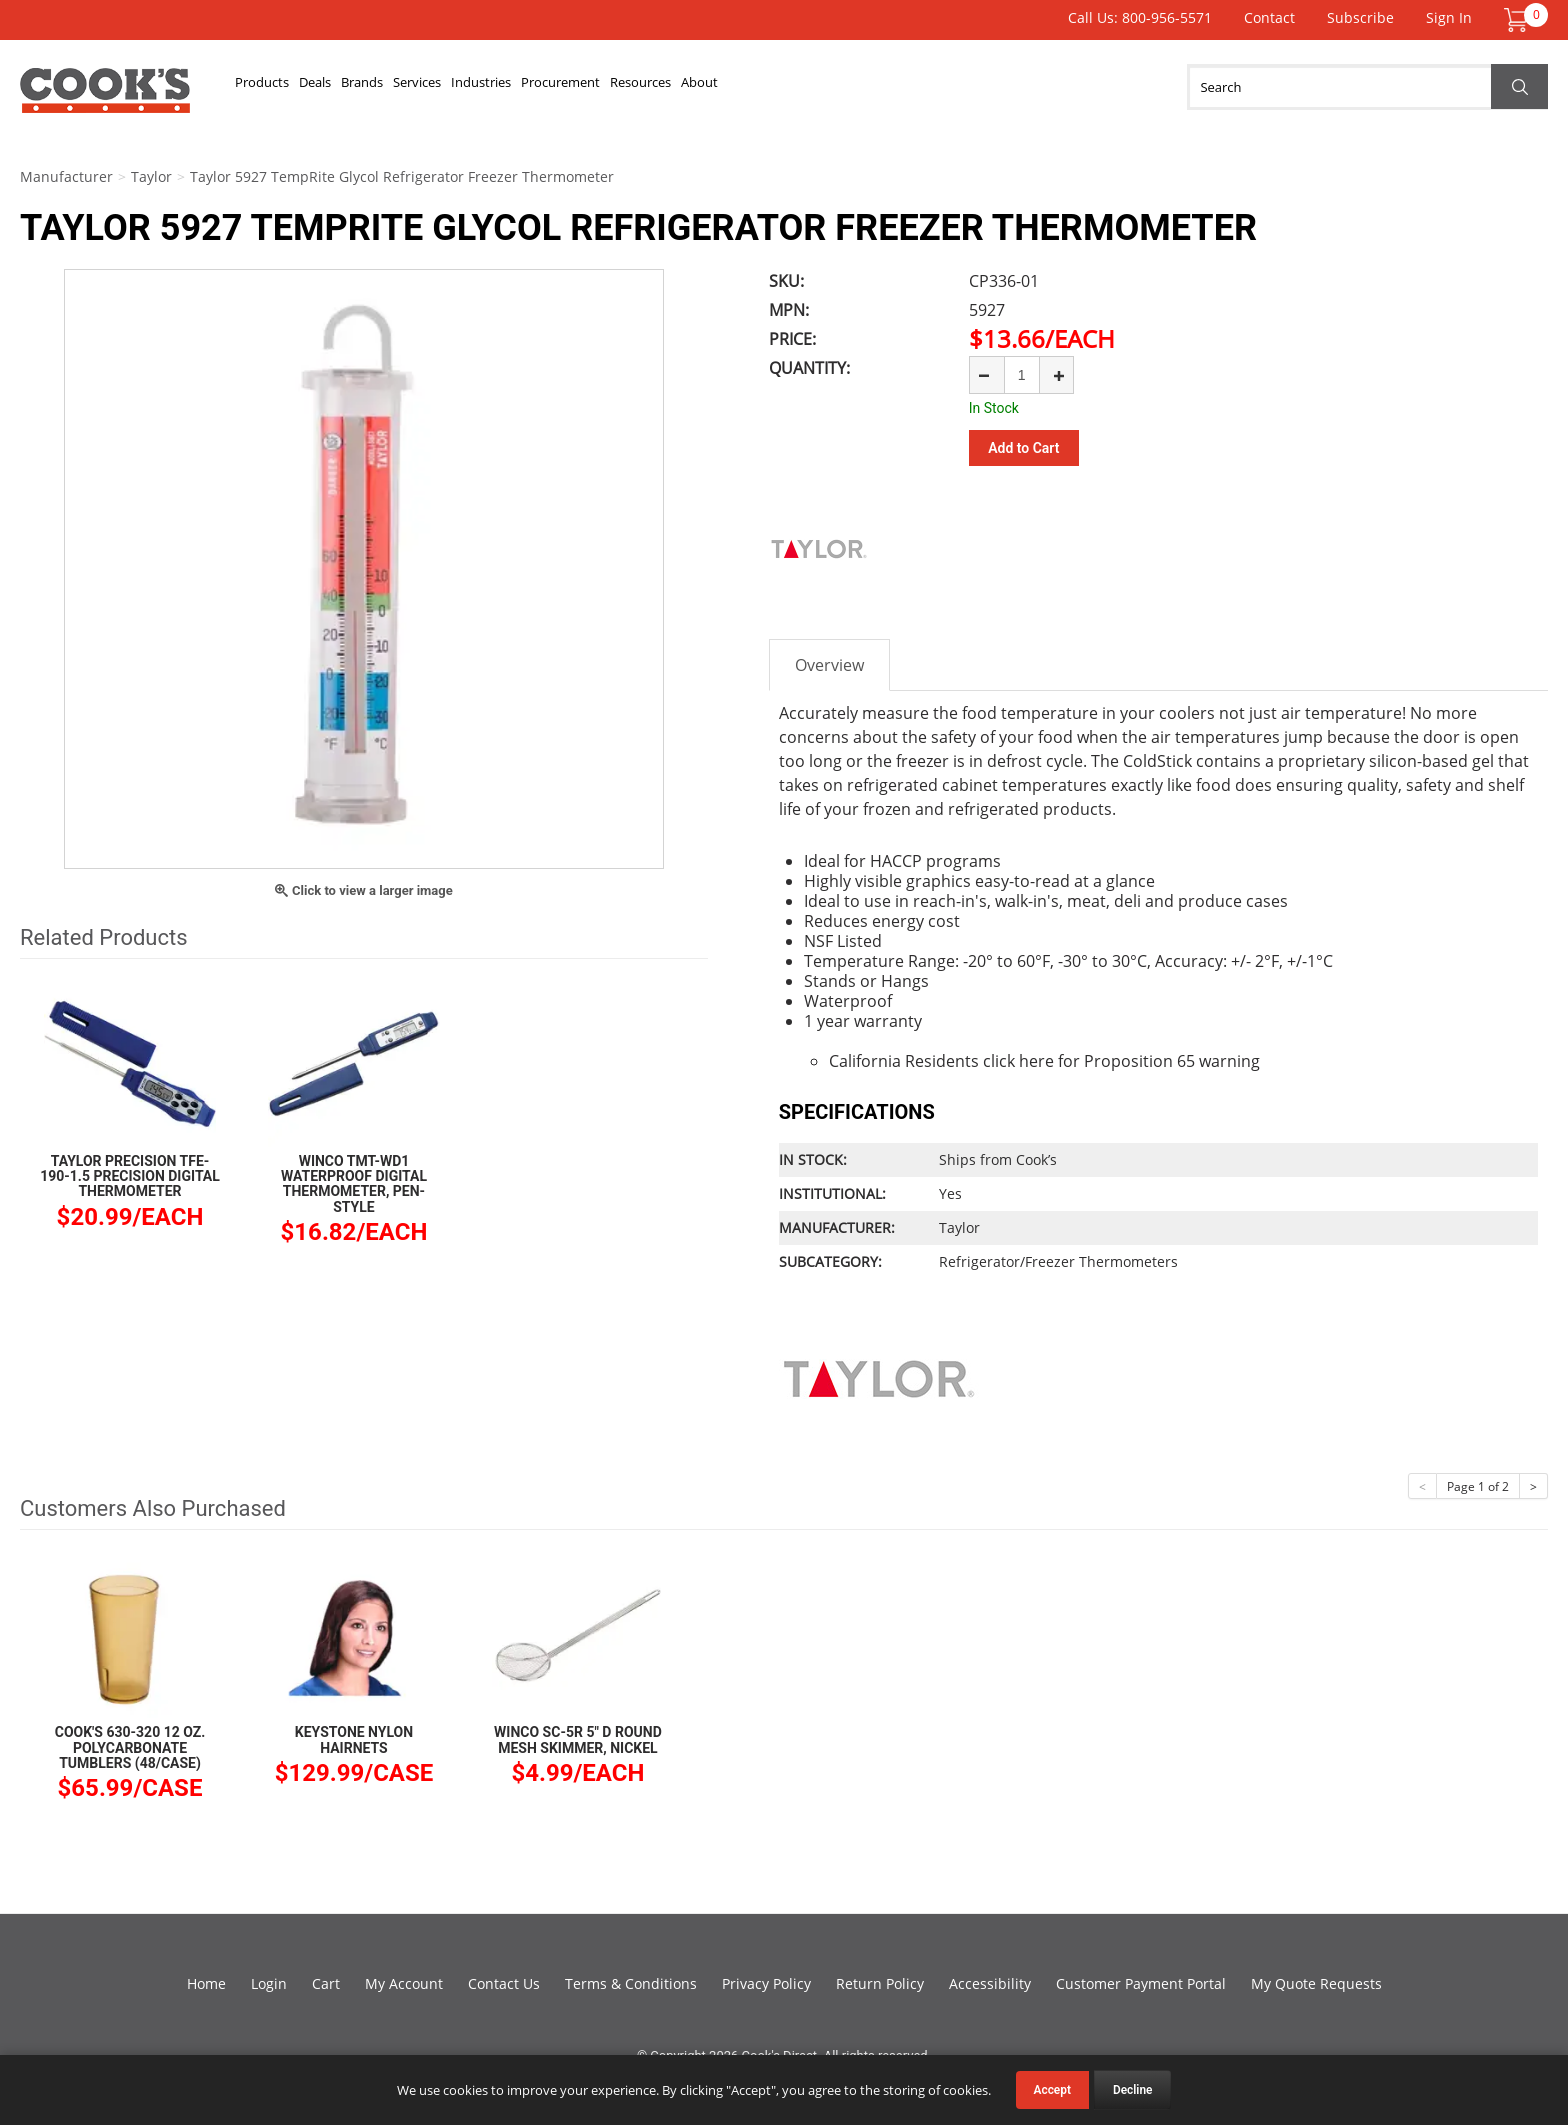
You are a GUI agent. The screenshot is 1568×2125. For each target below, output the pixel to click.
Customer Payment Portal (1141, 1980)
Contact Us (504, 1980)
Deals (365, 87)
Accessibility (990, 1980)
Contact (1269, 17)
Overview (829, 662)
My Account (404, 1980)
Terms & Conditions (631, 1980)
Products (279, 87)
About (961, 87)
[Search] (1367, 87)
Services (531, 87)
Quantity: (809, 368)
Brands (443, 87)
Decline (1133, 2090)
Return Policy (880, 1980)
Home (206, 1980)
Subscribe (1360, 17)
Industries (630, 87)
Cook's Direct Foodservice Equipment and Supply (105, 98)
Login (269, 1980)
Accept (1052, 2090)
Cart (326, 1980)
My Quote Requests (1316, 1980)
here (1036, 1058)
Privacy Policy (766, 1980)
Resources (868, 87)
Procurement (748, 87)
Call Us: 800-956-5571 (1140, 17)
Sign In (1449, 17)
